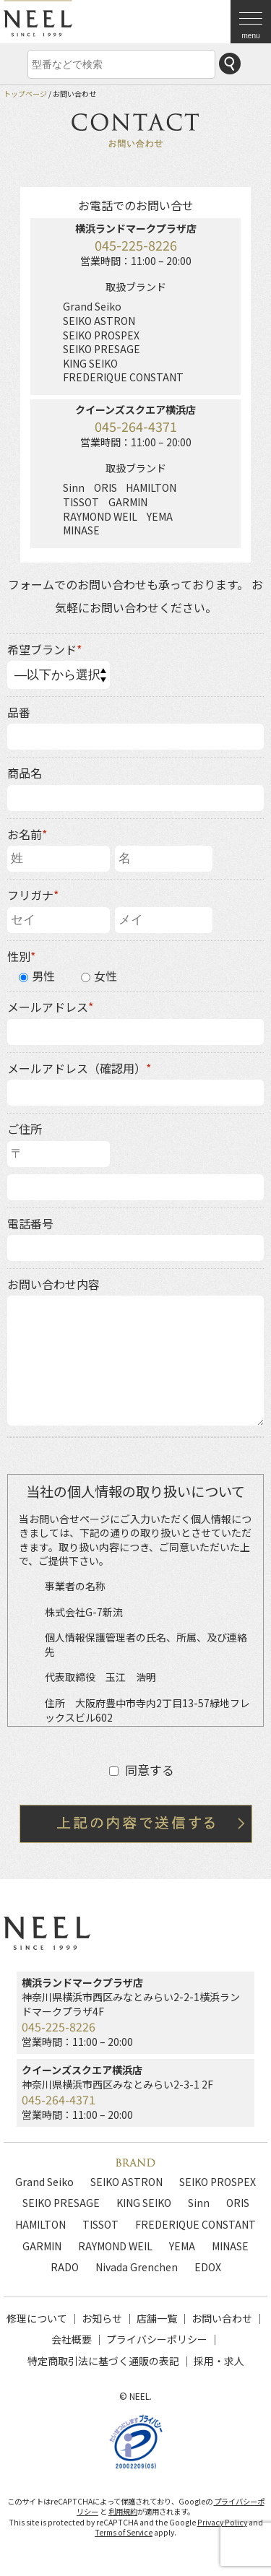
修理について (37, 2318)
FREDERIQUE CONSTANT (195, 2224)
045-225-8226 (136, 244)
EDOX (207, 2267)
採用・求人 (219, 2361)
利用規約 (122, 2511)
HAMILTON (40, 2224)
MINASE (230, 2246)
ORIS (237, 2202)
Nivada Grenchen (136, 2267)
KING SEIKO (143, 2202)
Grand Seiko (44, 2181)
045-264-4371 (136, 426)
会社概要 (71, 2339)
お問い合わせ (222, 2318)
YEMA (182, 2246)
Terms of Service (123, 2532)
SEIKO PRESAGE (61, 2202)
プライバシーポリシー (156, 2339)
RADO (65, 2267)
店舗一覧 (157, 2318)
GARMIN (41, 2246)
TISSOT (100, 2224)
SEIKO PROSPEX (217, 2181)
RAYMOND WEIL (115, 2246)
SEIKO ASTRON (126, 2181)
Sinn (199, 2202)
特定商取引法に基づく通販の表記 (103, 2361)
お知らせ (102, 2318)
